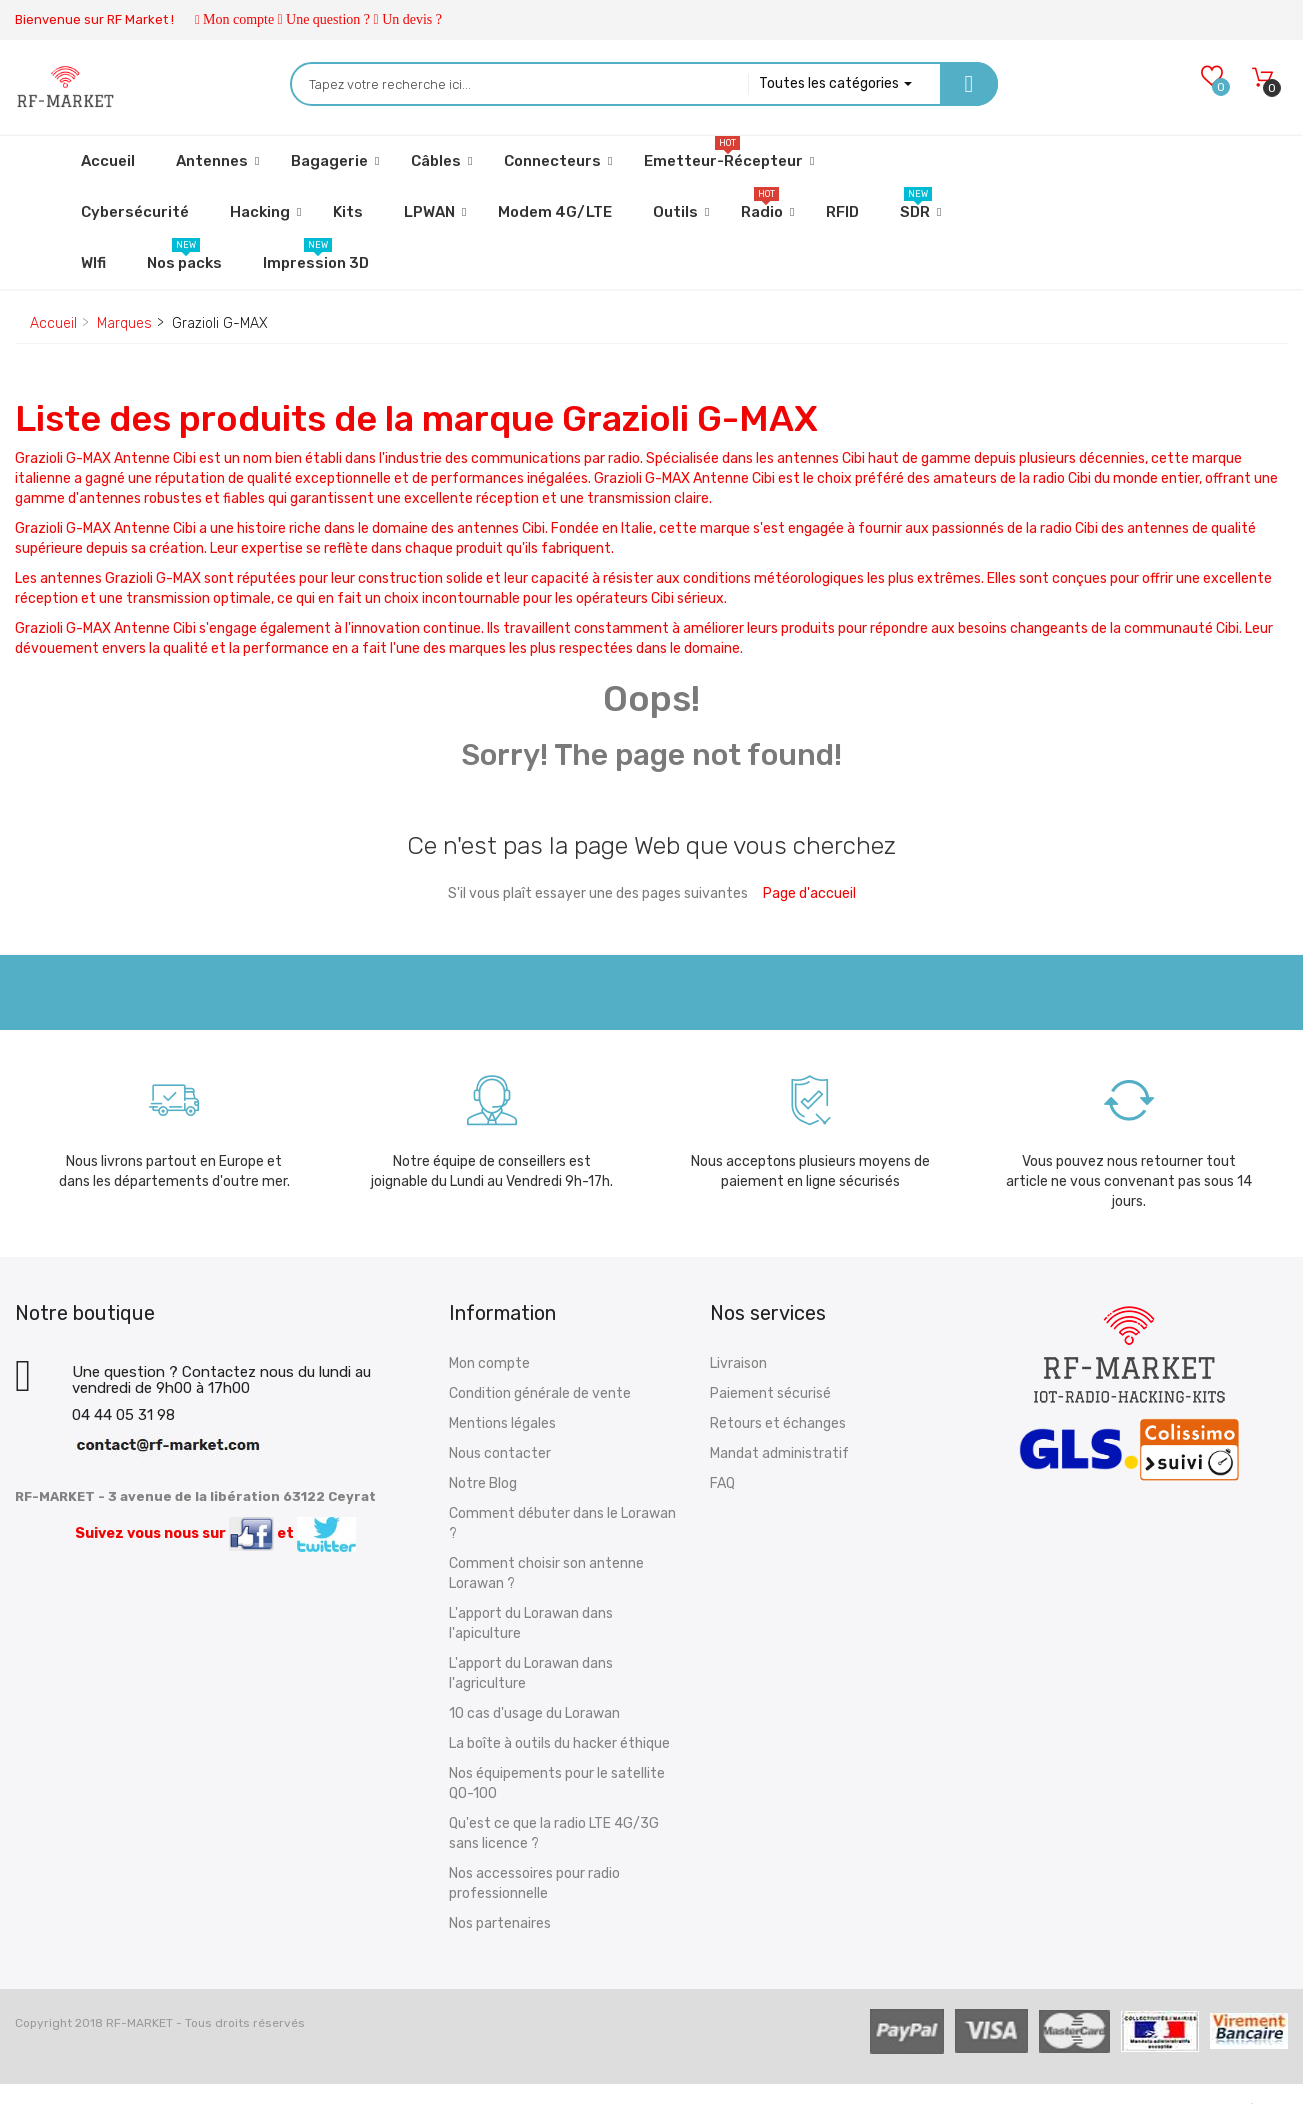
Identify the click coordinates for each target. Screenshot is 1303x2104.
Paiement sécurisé (770, 1393)
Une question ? (328, 19)
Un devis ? (412, 19)
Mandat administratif (779, 1453)
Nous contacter (500, 1453)
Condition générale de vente (540, 1393)
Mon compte (238, 19)
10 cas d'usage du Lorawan (534, 1713)
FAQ (722, 1483)
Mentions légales (502, 1423)
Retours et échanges (778, 1423)
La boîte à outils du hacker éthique (559, 1743)
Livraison (738, 1363)
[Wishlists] (1211, 77)
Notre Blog (483, 1483)
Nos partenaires (500, 1923)
